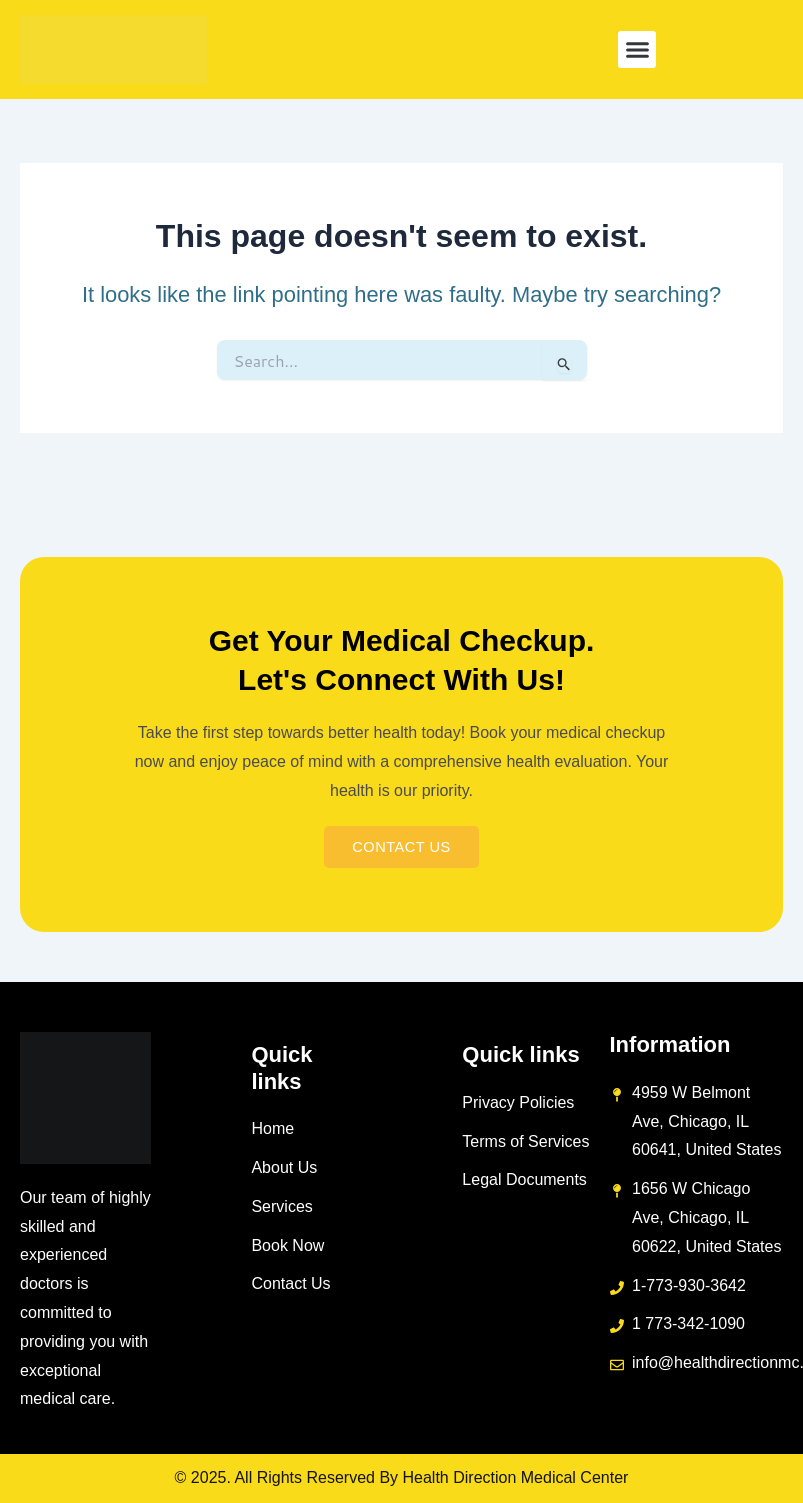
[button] (637, 50)
